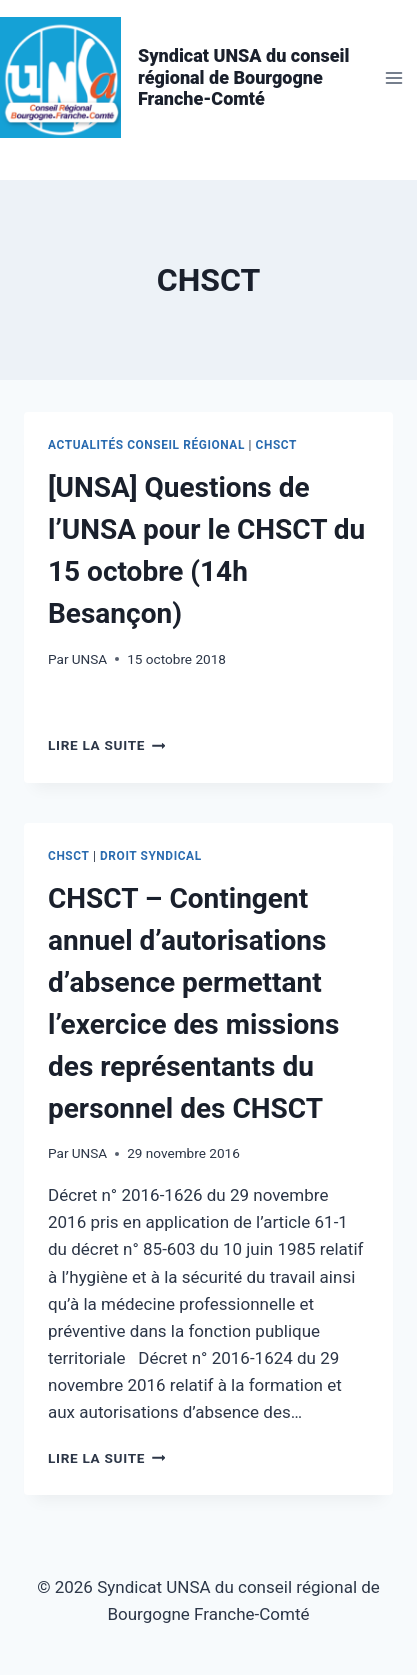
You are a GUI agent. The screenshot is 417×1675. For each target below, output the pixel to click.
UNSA (89, 659)
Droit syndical (151, 856)
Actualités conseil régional (146, 445)
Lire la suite (106, 745)
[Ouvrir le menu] (393, 77)
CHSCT (276, 445)
